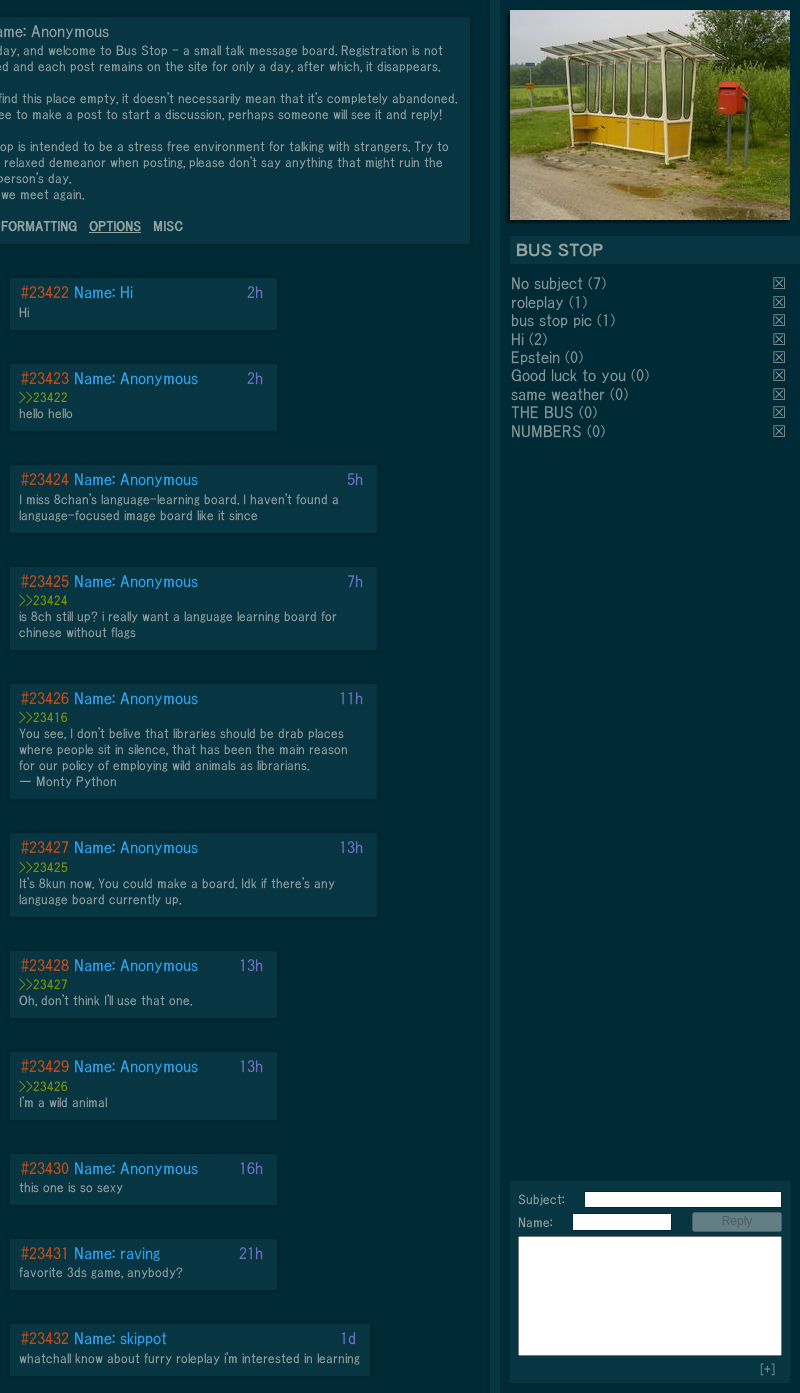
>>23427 (43, 984)
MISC (168, 226)
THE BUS (542, 412)
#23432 (45, 1338)
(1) (578, 302)
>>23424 (43, 600)
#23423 (45, 378)
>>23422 (43, 397)
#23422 (45, 292)
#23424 (45, 479)
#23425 (45, 581)
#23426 (45, 698)
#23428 (45, 965)
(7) (597, 283)
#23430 (45, 1168)
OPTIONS (115, 226)
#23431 (45, 1253)
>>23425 (43, 867)
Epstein (535, 357)
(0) (574, 357)
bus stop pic (551, 320)
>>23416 (43, 717)
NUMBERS (546, 431)
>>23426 (43, 1086)
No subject (549, 283)
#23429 (45, 1066)
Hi (517, 339)
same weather (558, 394)
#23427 (45, 847)
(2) (538, 339)
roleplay (537, 302)
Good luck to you (568, 375)
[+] (767, 1369)
